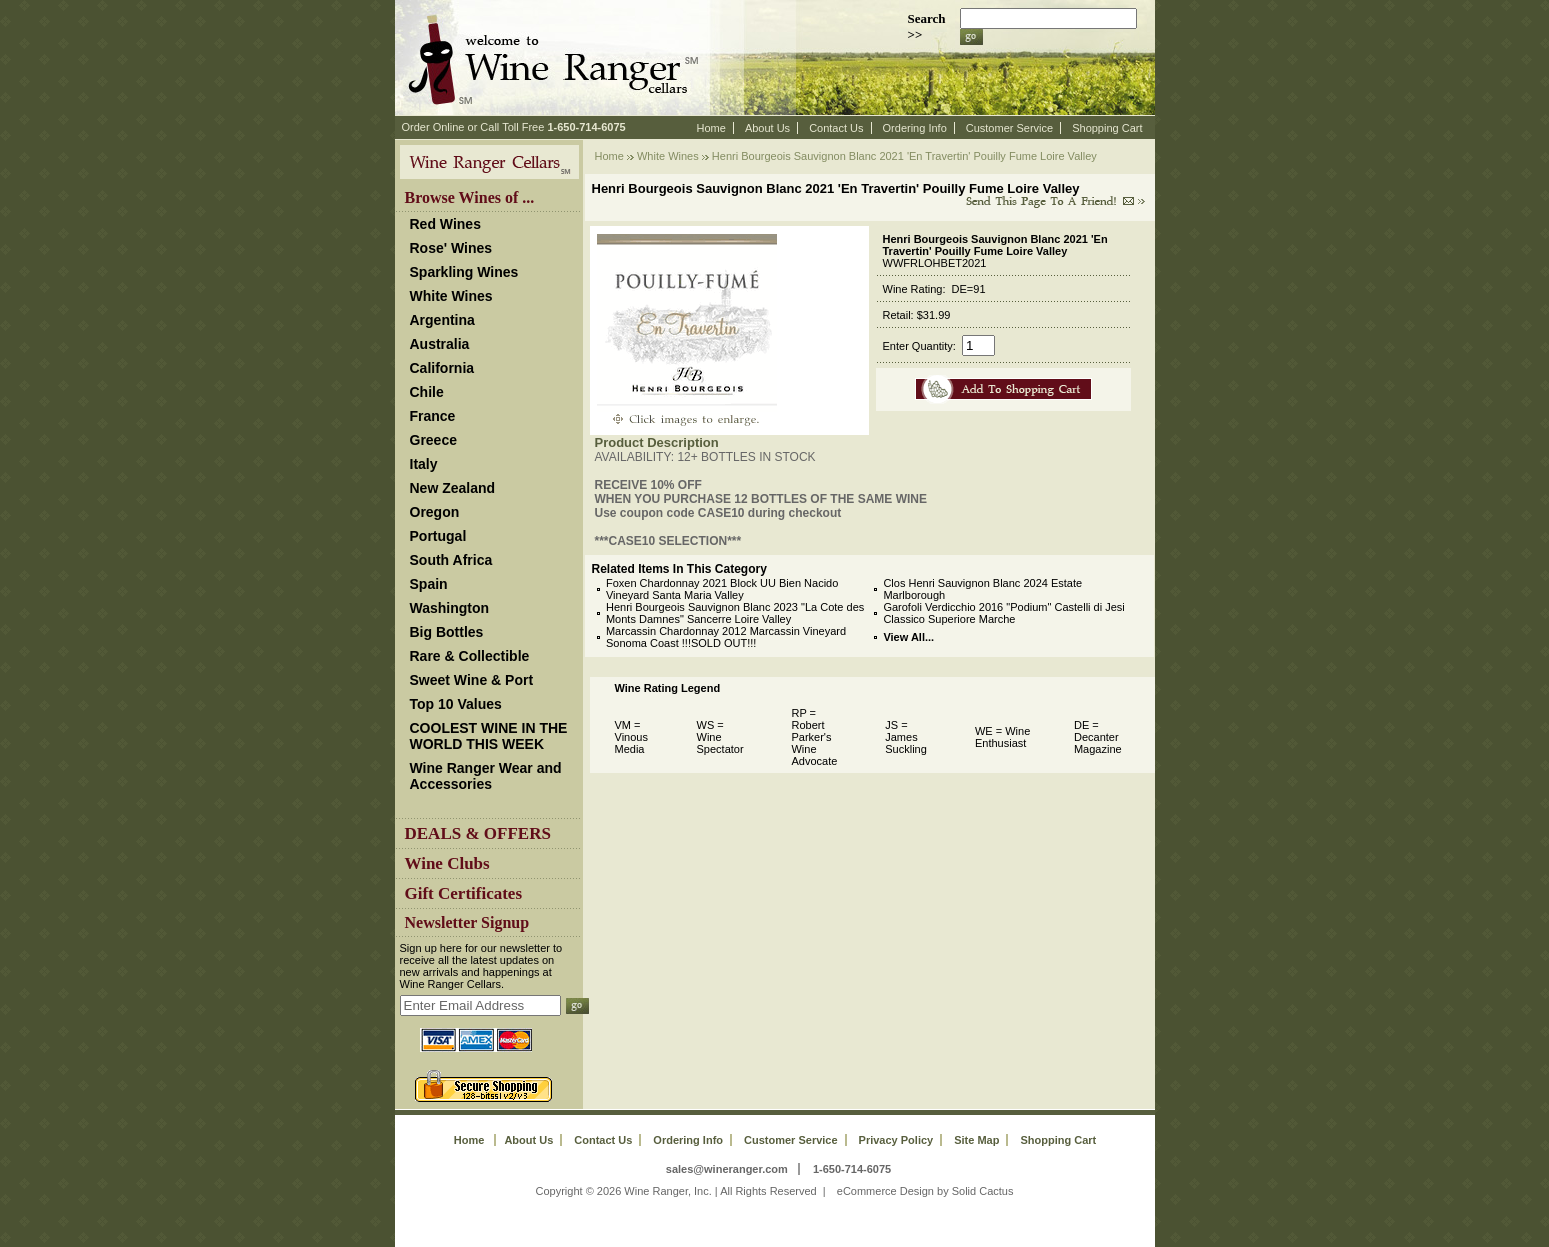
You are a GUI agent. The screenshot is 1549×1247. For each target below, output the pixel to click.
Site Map (976, 1140)
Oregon (435, 512)
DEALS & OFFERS (478, 833)
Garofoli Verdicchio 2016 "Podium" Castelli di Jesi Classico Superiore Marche (1003, 613)
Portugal (438, 536)
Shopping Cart (1107, 128)
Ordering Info (915, 128)
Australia (440, 344)
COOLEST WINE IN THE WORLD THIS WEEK (489, 736)
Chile (427, 392)
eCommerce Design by (893, 1191)
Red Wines (445, 224)
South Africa (451, 560)
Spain (429, 584)
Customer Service (1009, 128)
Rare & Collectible (470, 656)
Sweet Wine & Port (472, 680)
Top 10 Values (456, 704)
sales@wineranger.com (727, 1169)
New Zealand (453, 488)
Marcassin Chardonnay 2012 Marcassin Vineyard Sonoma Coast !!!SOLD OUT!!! (726, 637)
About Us (767, 128)
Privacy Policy (896, 1140)
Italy (424, 464)
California (442, 368)
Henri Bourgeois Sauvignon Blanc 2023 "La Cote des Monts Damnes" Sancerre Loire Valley (735, 613)
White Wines (451, 296)
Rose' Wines (451, 248)
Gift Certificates (464, 893)
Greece (433, 440)
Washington (450, 608)
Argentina (442, 320)
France (433, 416)
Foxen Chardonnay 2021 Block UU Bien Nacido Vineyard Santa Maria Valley (722, 589)
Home (711, 128)
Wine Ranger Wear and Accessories (486, 776)
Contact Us (836, 128)
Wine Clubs (447, 863)
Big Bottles (447, 632)
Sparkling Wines (464, 272)
